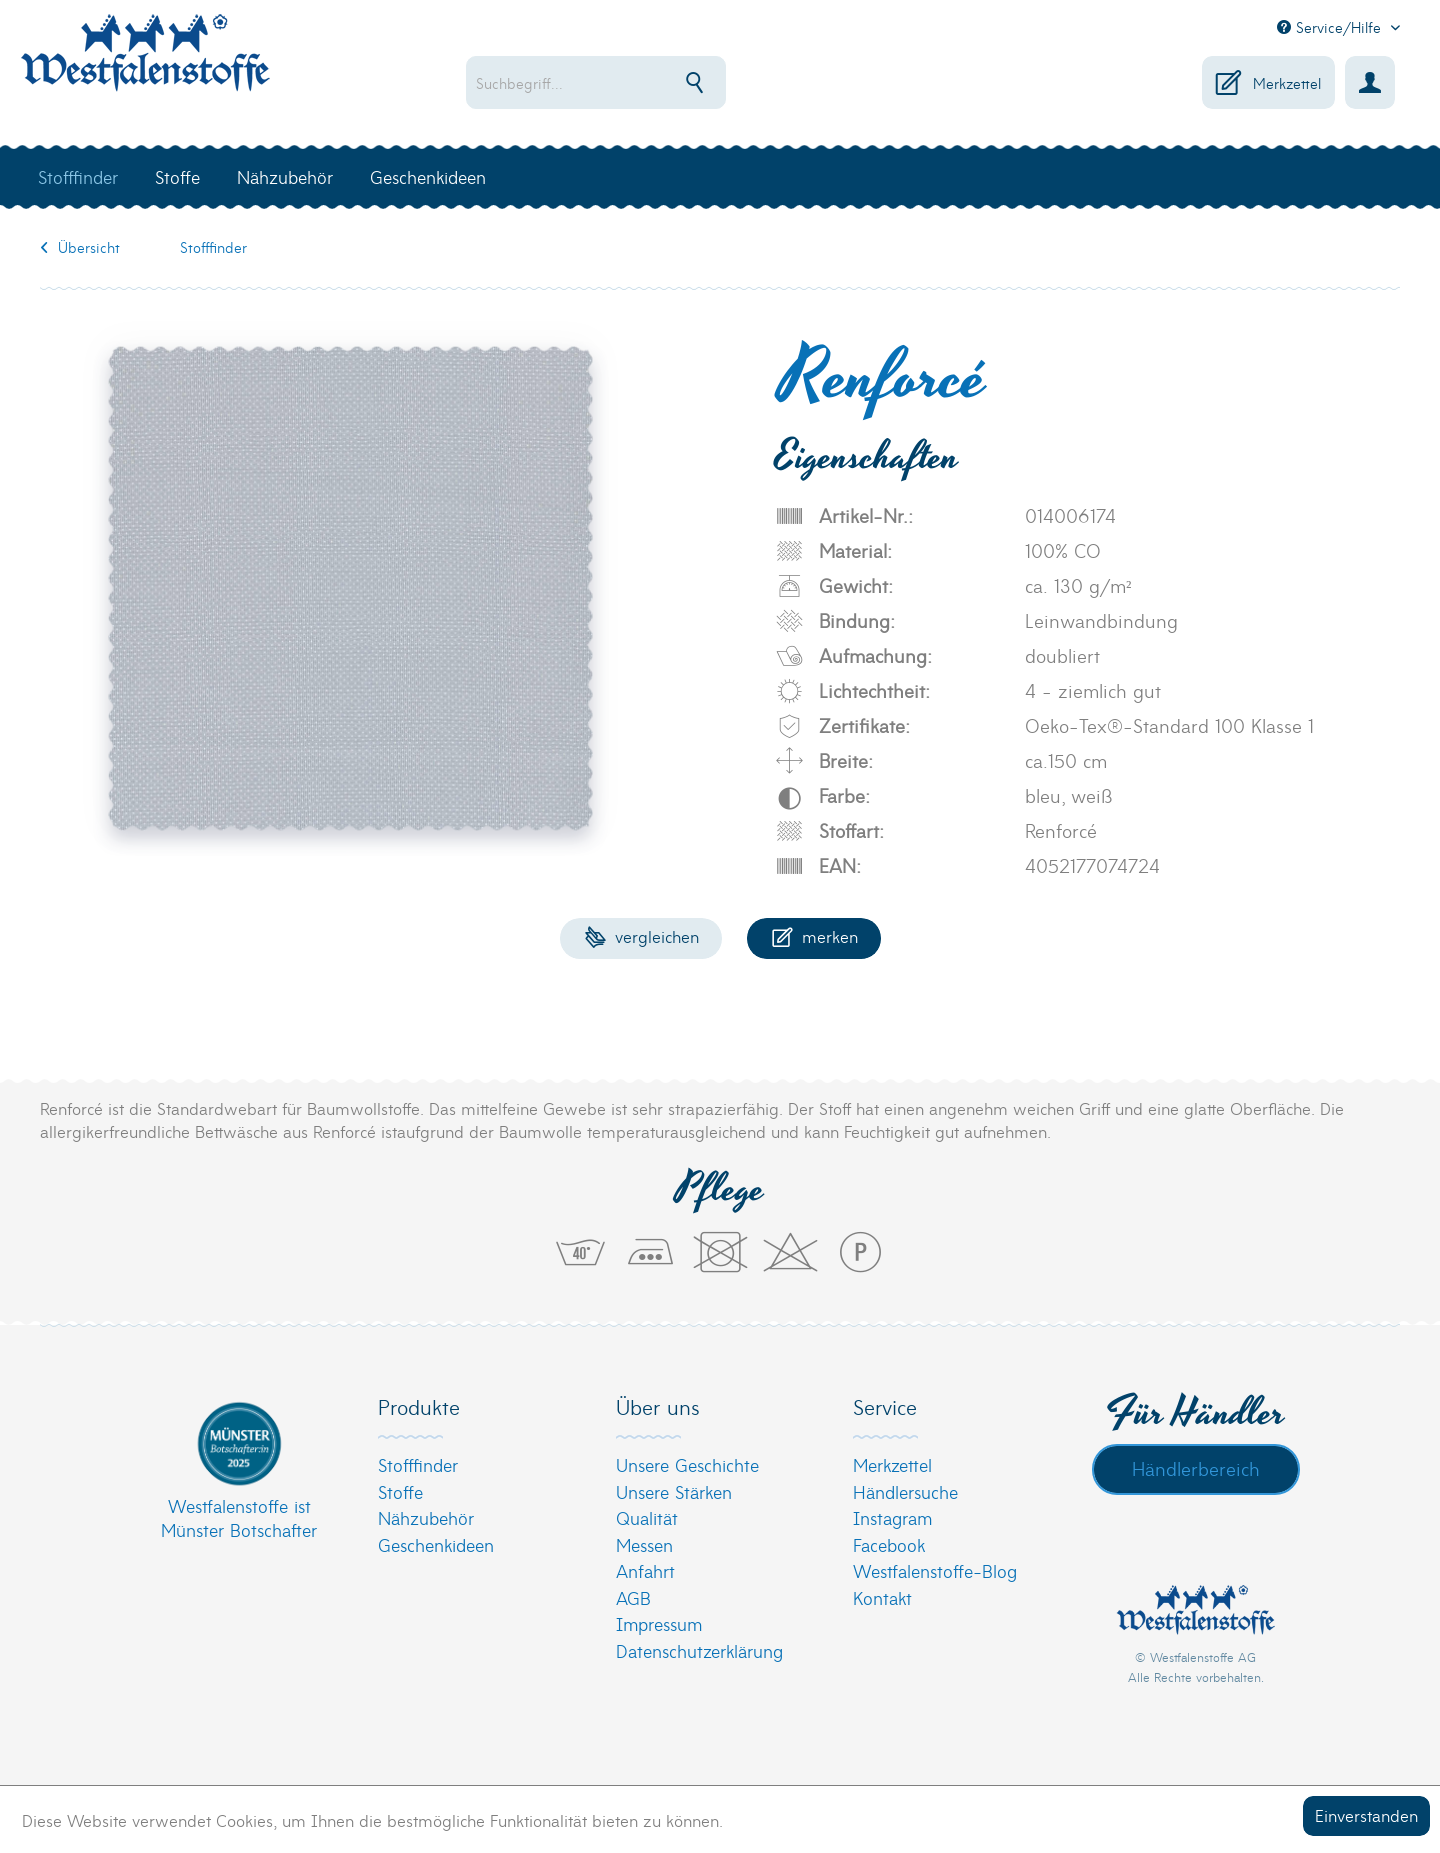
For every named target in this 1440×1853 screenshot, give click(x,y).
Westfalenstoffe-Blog (935, 1570)
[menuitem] (660, 82)
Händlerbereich (1196, 1468)
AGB (633, 1597)
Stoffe (400, 1491)
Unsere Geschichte (687, 1464)
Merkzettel (892, 1464)
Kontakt (882, 1597)
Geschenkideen (436, 1544)
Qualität (647, 1517)
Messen (644, 1544)
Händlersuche (905, 1491)
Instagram (892, 1517)
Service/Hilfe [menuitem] (1331, 27)
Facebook (889, 1544)
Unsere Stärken (674, 1491)
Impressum (659, 1623)
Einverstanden (1366, 1814)
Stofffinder (418, 1464)
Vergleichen (641, 935)
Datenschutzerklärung (699, 1650)
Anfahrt (645, 1570)
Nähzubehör (426, 1517)
